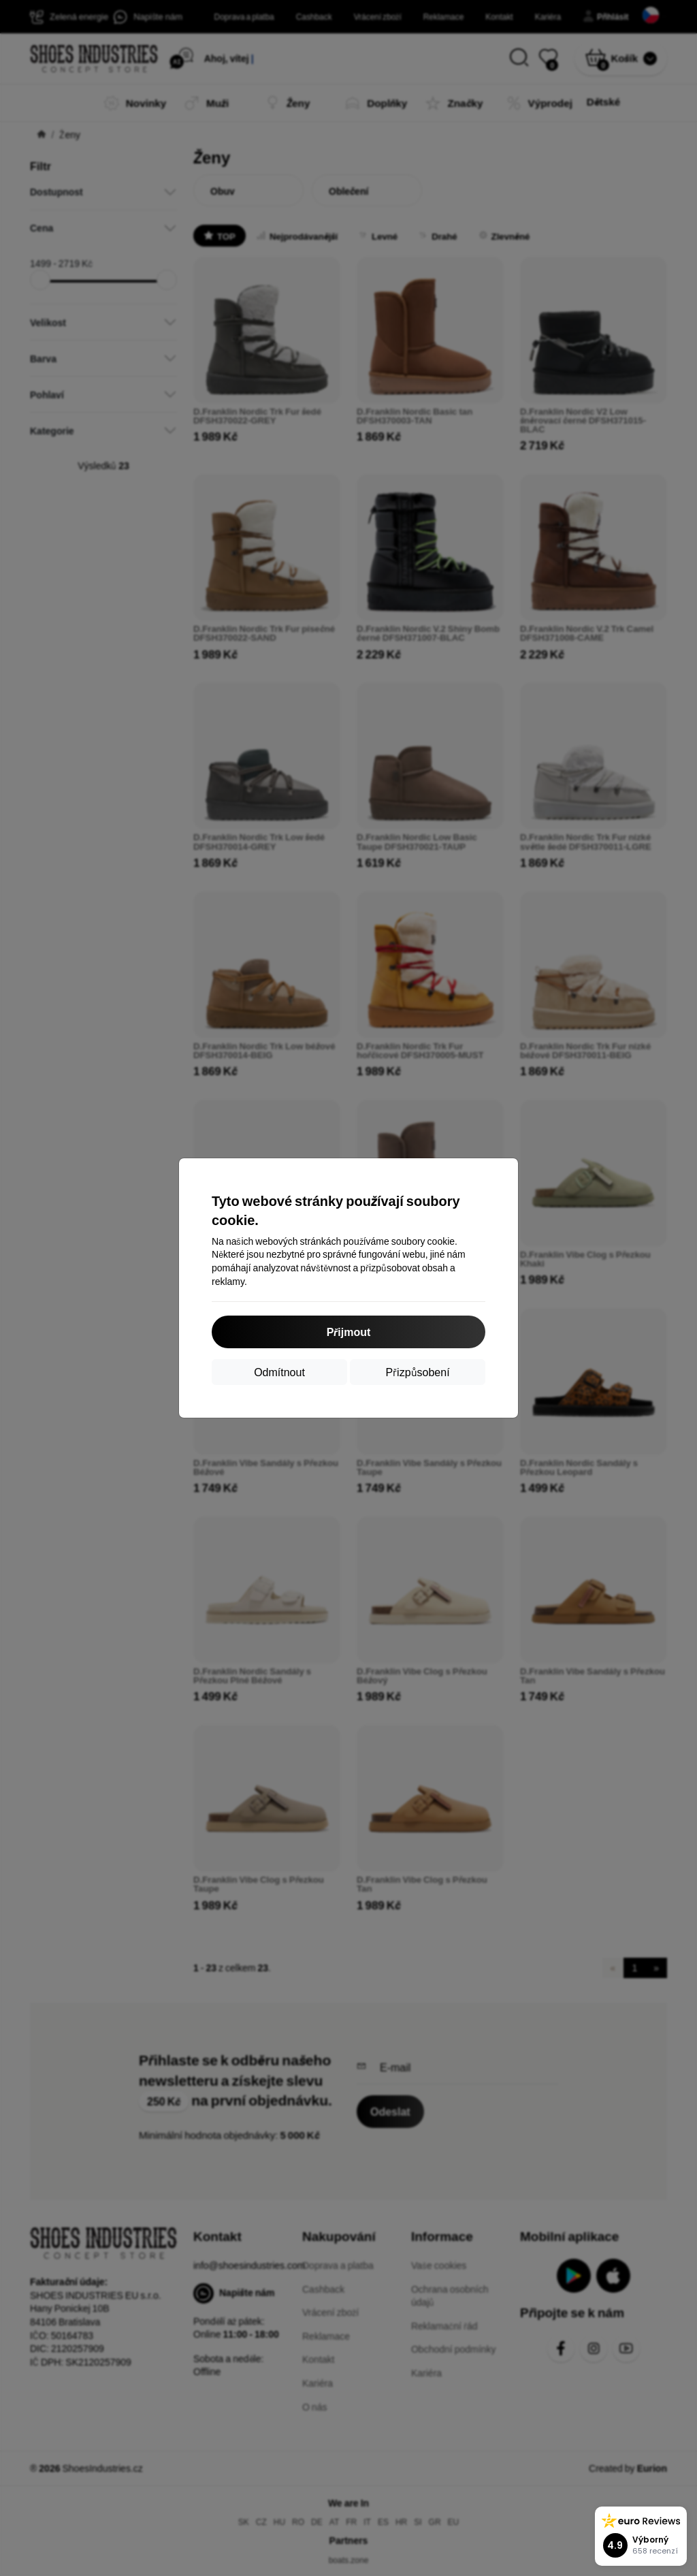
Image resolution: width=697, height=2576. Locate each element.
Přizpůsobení (417, 1371)
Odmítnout (279, 1371)
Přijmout (349, 1331)
